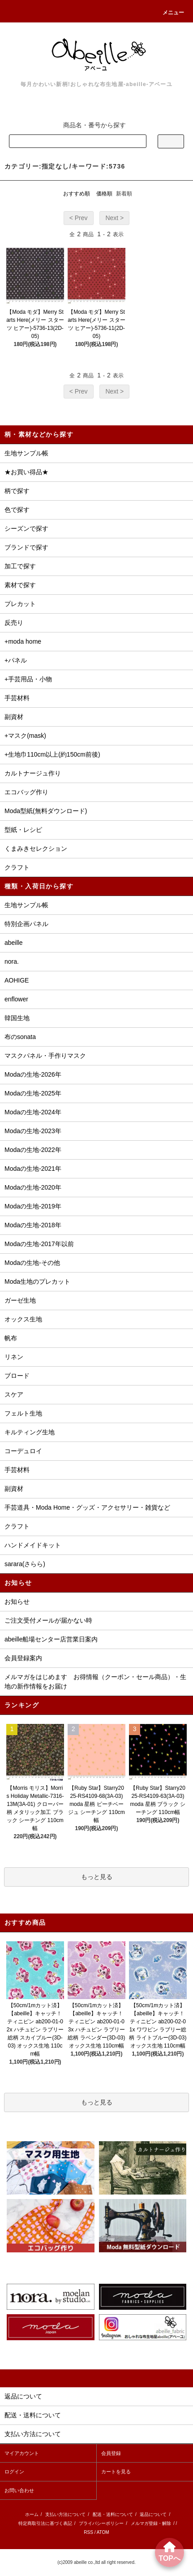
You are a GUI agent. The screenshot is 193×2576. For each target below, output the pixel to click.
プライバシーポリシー (101, 2523)
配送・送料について (113, 2514)
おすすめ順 (76, 193)
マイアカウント (21, 2453)
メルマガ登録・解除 (151, 2523)
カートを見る (116, 2471)
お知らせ (17, 1601)
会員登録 (111, 2453)
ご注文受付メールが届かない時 (48, 1620)
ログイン (14, 2471)
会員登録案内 (23, 1658)
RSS (88, 2532)
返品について (153, 2514)
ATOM (103, 2532)
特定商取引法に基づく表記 (45, 2523)
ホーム (32, 2514)
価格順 (104, 193)
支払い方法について (65, 2514)
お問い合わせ (19, 2490)
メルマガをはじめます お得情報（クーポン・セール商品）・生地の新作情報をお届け (95, 1681)
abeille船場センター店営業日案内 (51, 1639)
